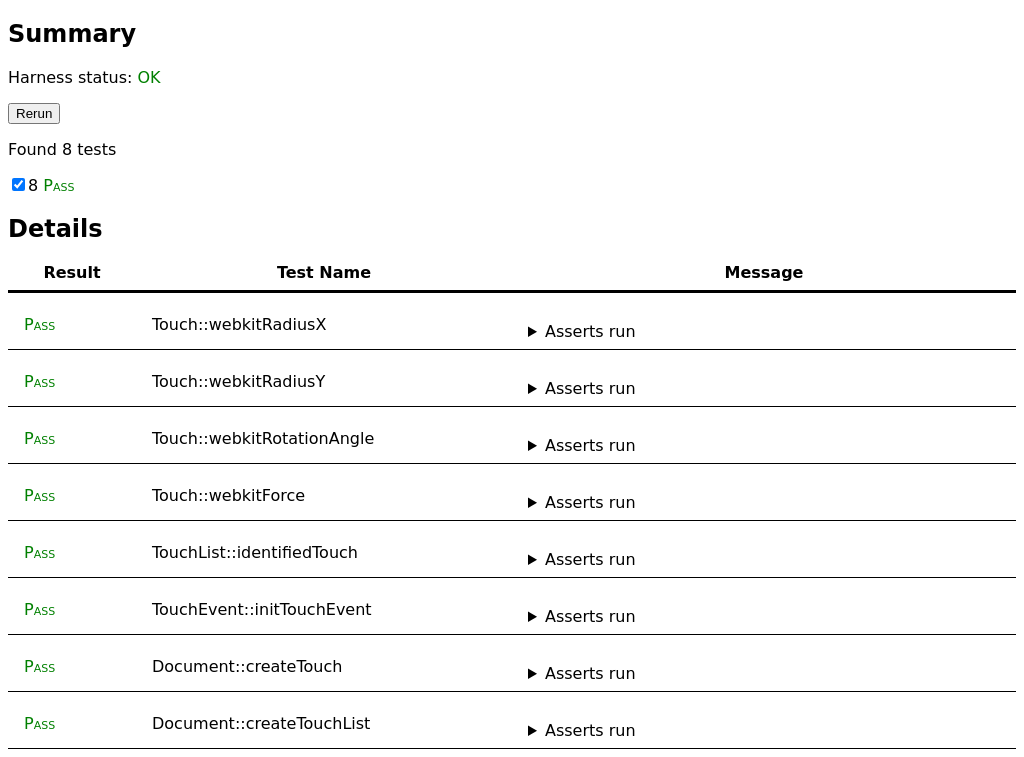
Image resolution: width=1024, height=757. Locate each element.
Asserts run (590, 331)
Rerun (34, 113)
